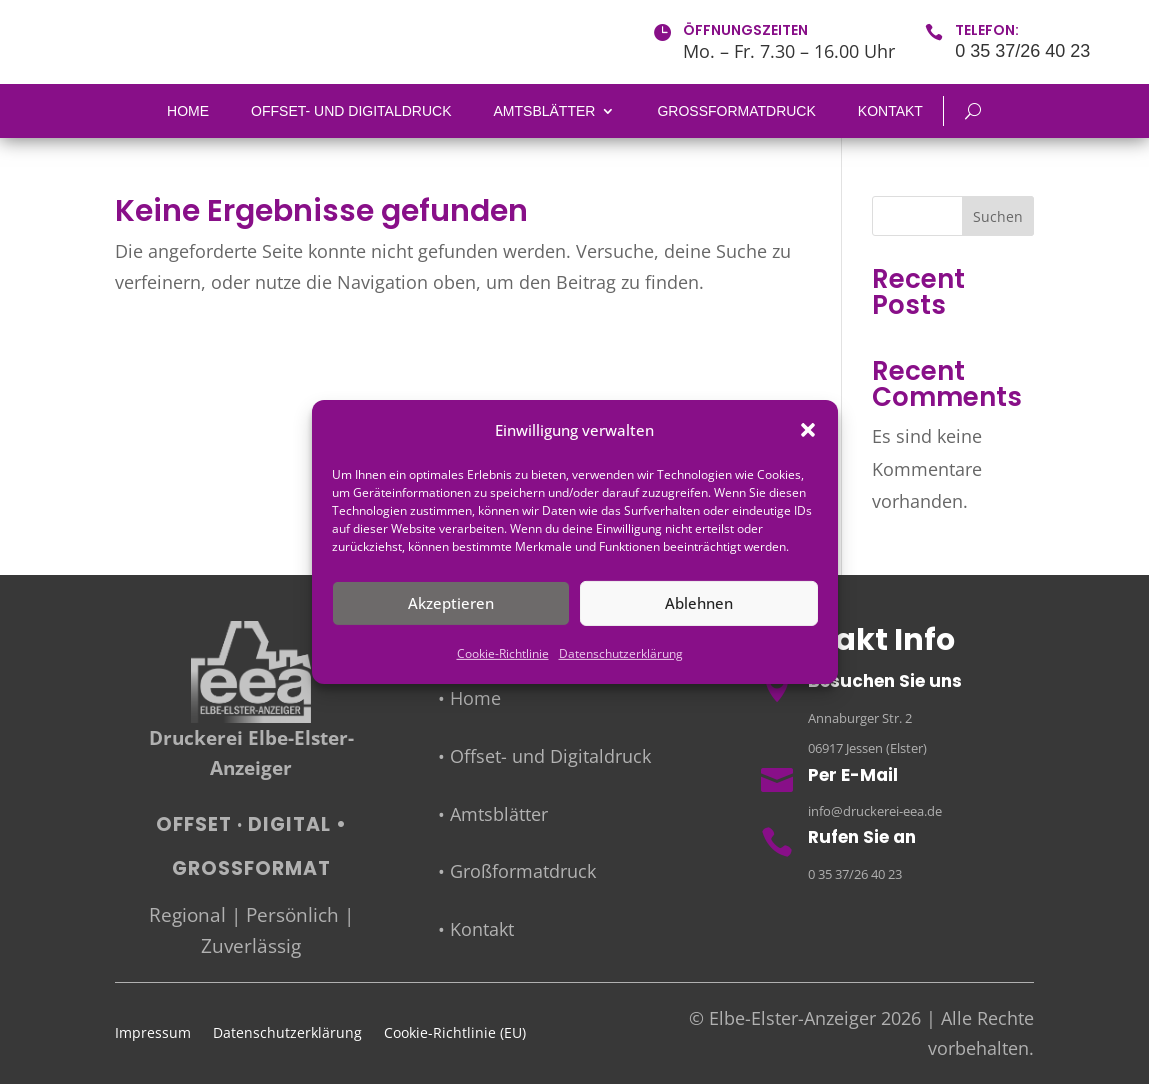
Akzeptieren (451, 603)
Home (188, 111)
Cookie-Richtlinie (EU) (455, 1034)
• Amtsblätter (493, 814)
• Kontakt (476, 929)
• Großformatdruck (517, 871)
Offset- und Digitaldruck (351, 111)
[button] (808, 430)
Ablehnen (699, 603)
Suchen (998, 216)
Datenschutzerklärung (621, 653)
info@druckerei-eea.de (875, 811)
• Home (469, 699)
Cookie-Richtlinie (503, 653)
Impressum (153, 1034)
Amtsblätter (545, 111)
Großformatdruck (736, 111)
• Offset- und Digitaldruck (544, 756)
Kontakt (890, 111)
